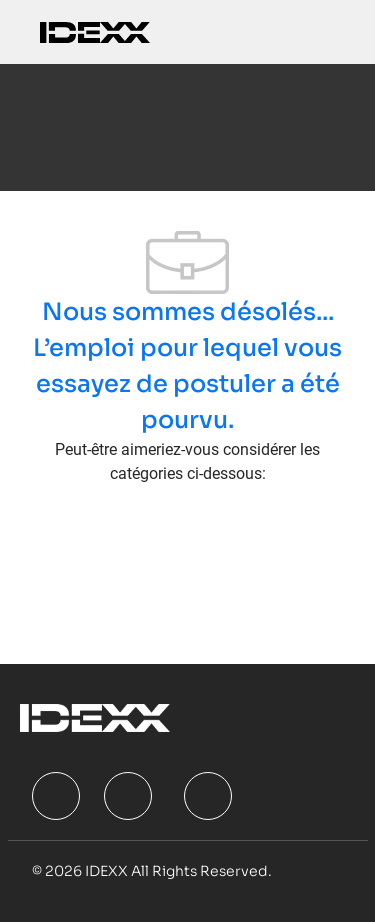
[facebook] (56, 796)
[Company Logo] (95, 31)
